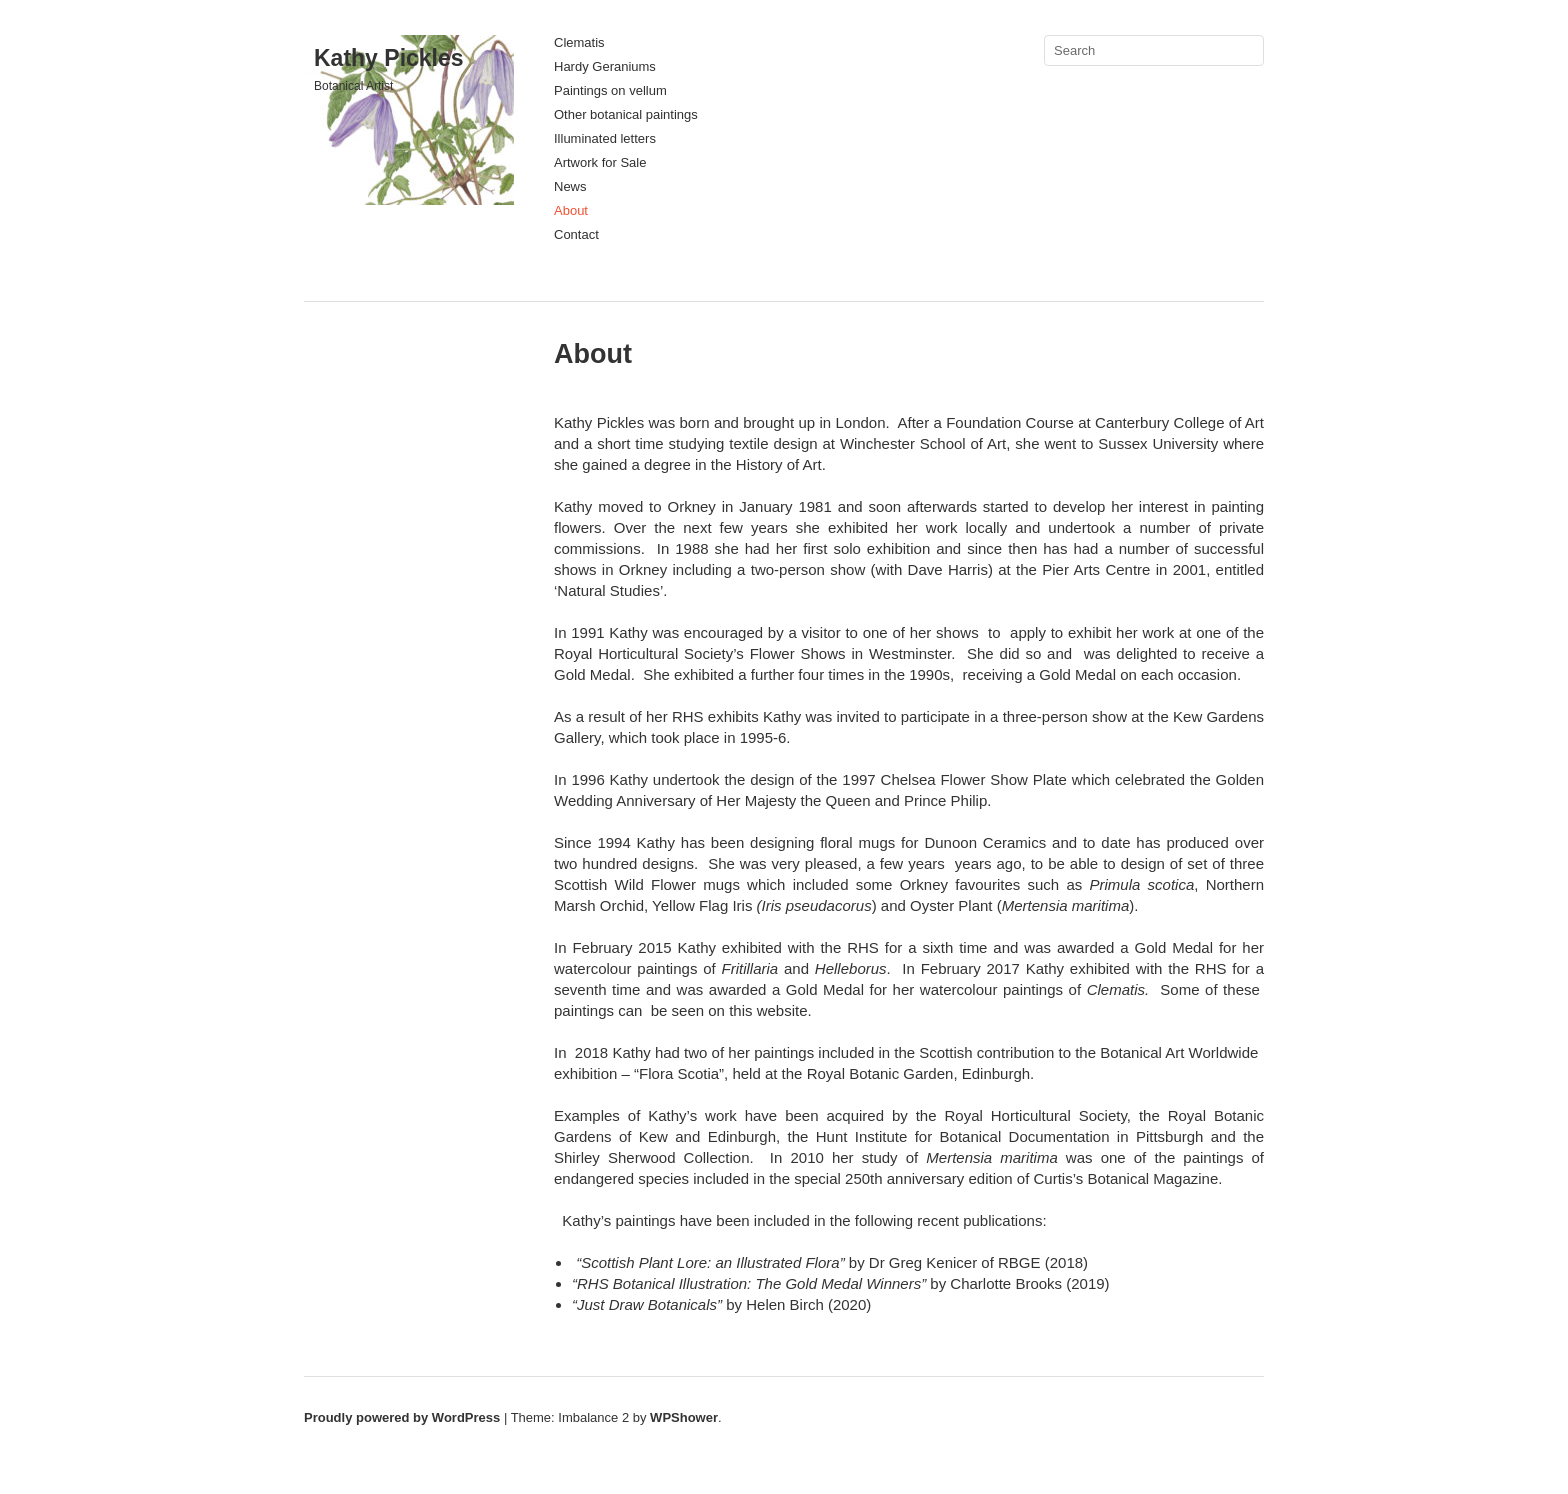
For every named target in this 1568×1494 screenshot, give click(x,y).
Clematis (579, 42)
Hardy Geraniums (605, 66)
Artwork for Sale (600, 162)
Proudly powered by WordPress (402, 1417)
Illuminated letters (605, 138)
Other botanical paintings (626, 114)
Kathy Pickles (389, 58)
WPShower (684, 1417)
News (570, 186)
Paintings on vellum (610, 90)
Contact (576, 234)
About (571, 210)
